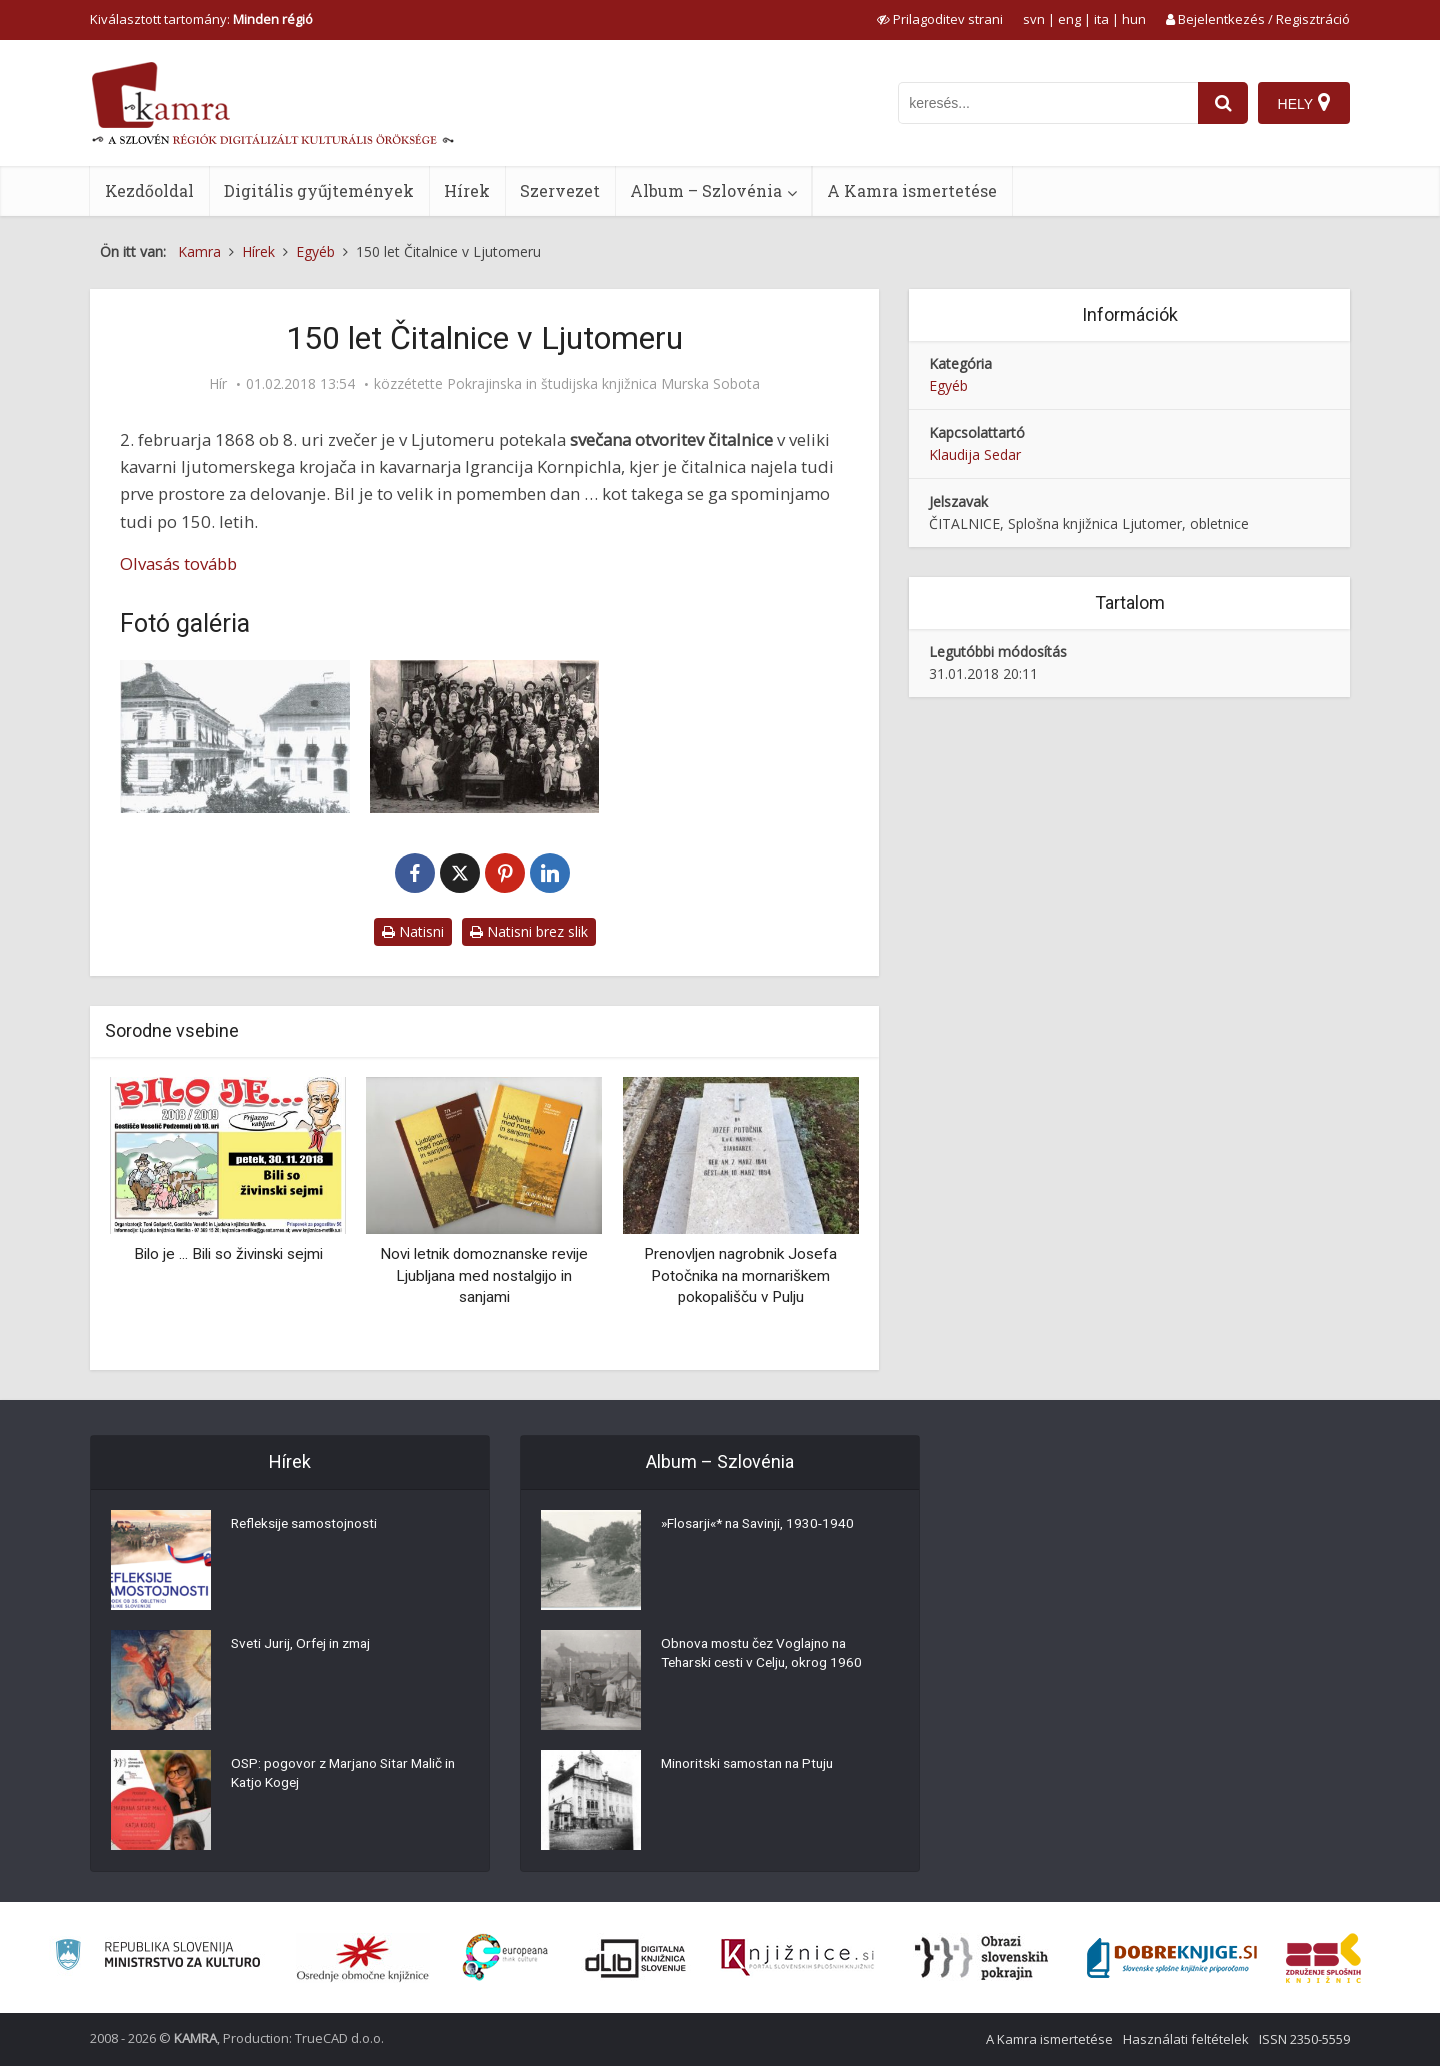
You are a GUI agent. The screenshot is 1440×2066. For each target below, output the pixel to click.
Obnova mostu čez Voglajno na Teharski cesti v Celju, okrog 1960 (765, 1655)
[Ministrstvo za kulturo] (157, 1957)
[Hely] (1303, 103)
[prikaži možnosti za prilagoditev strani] (940, 19)
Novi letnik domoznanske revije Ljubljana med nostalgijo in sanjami (484, 1275)
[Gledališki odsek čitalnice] (485, 736)
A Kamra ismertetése (912, 190)
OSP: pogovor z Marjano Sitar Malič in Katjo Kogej (348, 1775)
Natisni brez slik (529, 931)
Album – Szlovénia (706, 190)
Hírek (467, 190)
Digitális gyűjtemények (319, 190)
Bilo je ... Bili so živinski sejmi (228, 1254)
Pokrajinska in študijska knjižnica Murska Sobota (603, 384)
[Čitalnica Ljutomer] (235, 736)
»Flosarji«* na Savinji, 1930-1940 (762, 1525)
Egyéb (948, 385)
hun (1134, 19)
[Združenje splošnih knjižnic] (1323, 1958)
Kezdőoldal (149, 190)
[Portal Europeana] (505, 1957)
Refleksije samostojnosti (308, 1525)
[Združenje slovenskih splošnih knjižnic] (797, 1958)
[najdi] (1222, 103)
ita (1101, 19)
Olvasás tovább (178, 563)
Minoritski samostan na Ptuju (752, 1765)
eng (1069, 19)
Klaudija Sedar (975, 454)
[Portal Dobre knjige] (1172, 1958)
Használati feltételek (1186, 2039)
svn (1034, 19)
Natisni (413, 931)
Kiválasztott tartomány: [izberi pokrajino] (201, 19)
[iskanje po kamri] (1047, 103)
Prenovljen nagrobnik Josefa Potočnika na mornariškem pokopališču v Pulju (740, 1275)
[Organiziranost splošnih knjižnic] (363, 1958)
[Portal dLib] (636, 1958)
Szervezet (560, 190)
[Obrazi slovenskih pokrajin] (981, 1958)
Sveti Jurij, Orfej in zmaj (305, 1645)
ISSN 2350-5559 (1304, 2039)
